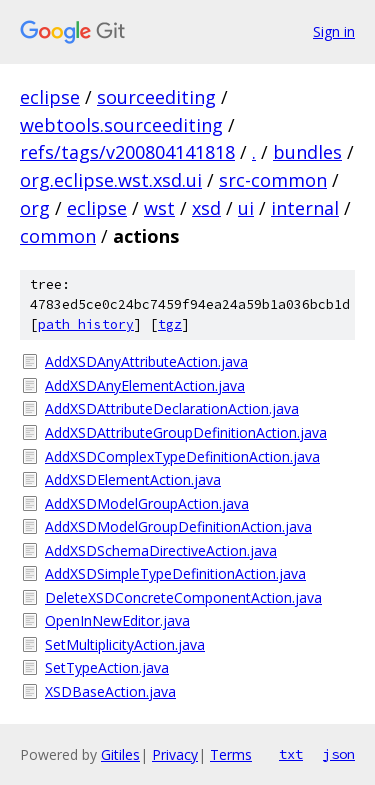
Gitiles (120, 754)
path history (86, 324)
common (58, 236)
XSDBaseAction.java (110, 691)
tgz (170, 324)
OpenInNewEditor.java (117, 620)
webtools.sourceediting (121, 125)
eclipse (50, 97)
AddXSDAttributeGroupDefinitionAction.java (186, 432)
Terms (231, 754)
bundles (307, 152)
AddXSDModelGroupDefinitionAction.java (178, 526)
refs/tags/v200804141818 (127, 152)
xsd (206, 208)
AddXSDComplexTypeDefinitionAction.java (182, 456)
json (339, 754)
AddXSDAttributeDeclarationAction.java (172, 408)
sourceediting (156, 97)
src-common (273, 180)
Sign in (334, 31)
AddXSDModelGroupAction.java (147, 503)
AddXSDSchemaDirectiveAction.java (161, 550)
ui (246, 208)
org (35, 208)
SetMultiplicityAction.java (125, 644)
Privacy (175, 754)
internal (305, 208)
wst (159, 208)
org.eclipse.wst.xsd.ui (111, 180)
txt (291, 754)
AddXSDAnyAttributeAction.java (146, 361)
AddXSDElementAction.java (133, 479)
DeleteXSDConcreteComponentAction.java (183, 597)
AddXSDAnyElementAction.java (145, 385)
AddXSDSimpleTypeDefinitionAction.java (175, 573)
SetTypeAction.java (107, 667)
